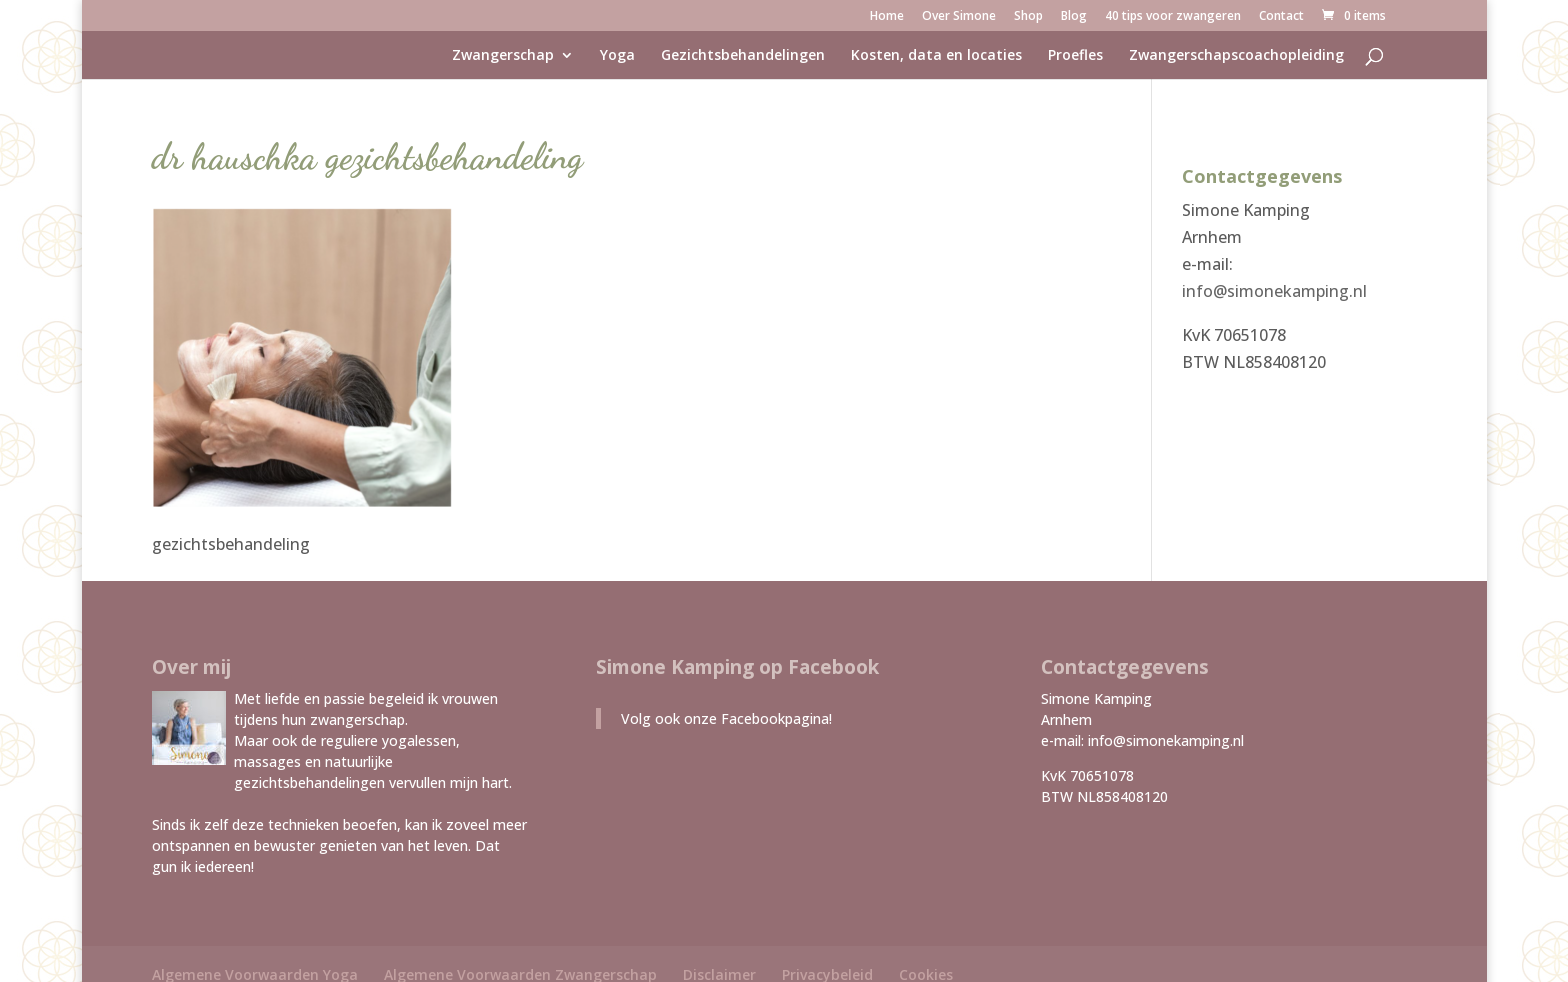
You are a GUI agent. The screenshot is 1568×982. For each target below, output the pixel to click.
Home (887, 17)
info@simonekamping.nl (1274, 291)
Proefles (1075, 56)
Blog (1074, 17)
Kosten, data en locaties (936, 56)
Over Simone (959, 17)
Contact (1281, 17)
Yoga (617, 56)
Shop (1028, 17)
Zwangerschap (503, 56)
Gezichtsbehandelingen (743, 56)
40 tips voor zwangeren (1173, 17)
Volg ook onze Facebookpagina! (726, 718)
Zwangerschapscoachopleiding (1236, 56)
